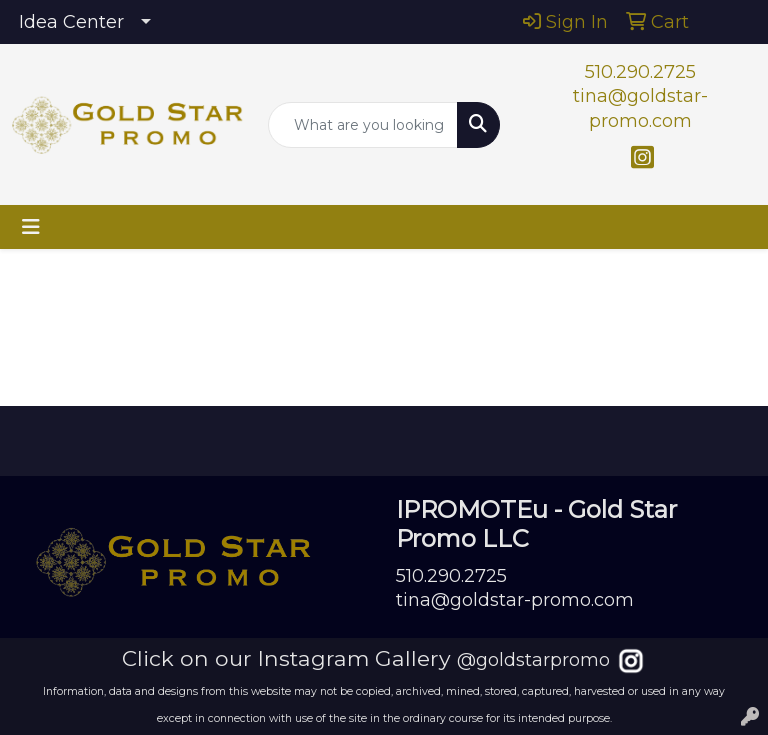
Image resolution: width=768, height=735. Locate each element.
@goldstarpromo (533, 660)
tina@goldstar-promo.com (515, 600)
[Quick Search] (363, 125)
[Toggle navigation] (31, 227)
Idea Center (71, 22)
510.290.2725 (640, 72)
